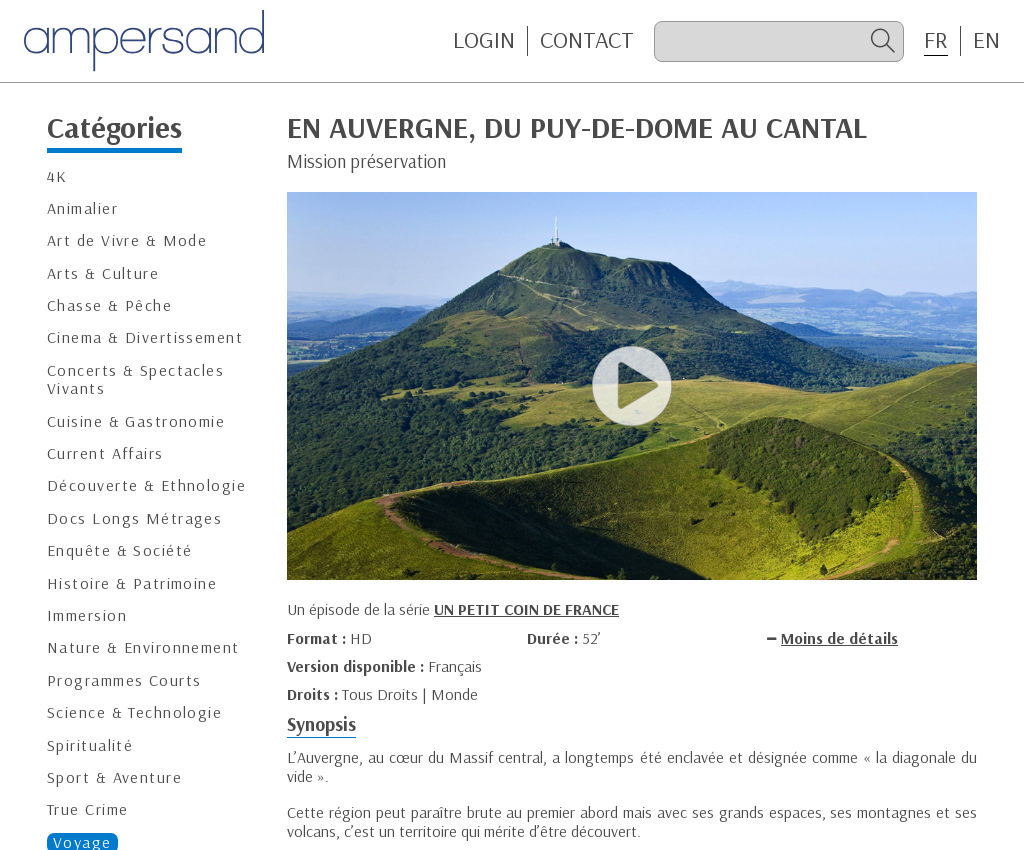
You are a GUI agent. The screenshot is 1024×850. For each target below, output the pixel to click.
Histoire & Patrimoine (132, 583)
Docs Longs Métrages (134, 518)
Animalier (82, 208)
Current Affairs (105, 453)
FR (936, 40)
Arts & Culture (103, 273)
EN (986, 40)
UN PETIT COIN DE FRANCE (526, 609)
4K (57, 176)
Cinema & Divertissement (145, 337)
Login (484, 40)
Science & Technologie (134, 712)
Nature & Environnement (143, 647)
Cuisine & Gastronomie (136, 421)
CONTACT (587, 40)
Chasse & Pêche (109, 305)
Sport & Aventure (114, 777)
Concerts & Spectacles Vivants (135, 379)
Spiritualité (90, 745)
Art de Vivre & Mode (127, 240)
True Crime (87, 809)
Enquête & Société (119, 550)
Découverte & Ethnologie (146, 485)
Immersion (87, 615)
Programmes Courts (124, 680)
